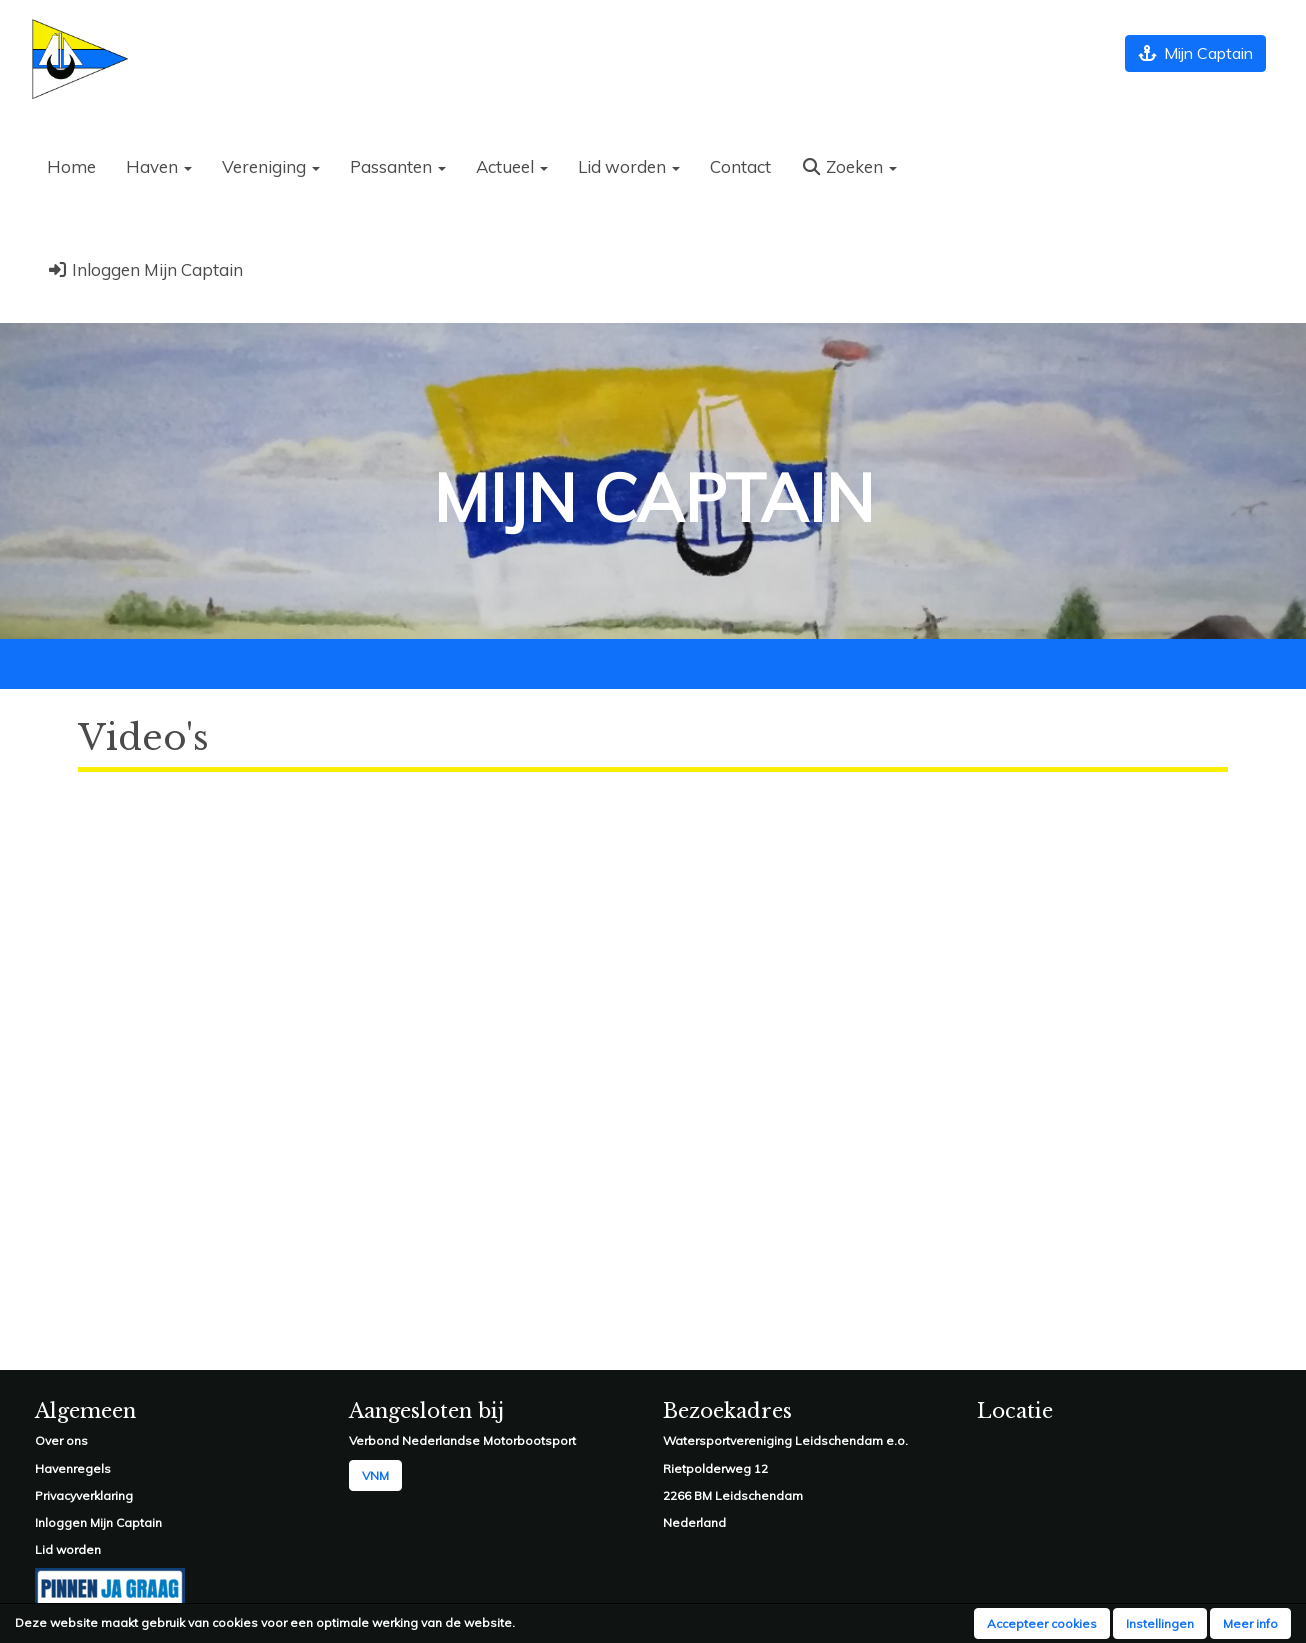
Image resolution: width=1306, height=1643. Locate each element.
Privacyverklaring (84, 1495)
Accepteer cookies (1042, 1623)
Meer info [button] (1250, 1623)
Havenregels (73, 1468)
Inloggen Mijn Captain (145, 269)
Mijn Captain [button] (1195, 53)
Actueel (512, 166)
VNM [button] (375, 1475)
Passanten (398, 166)
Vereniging (271, 166)
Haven (159, 166)
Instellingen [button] (1160, 1623)
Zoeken (849, 166)
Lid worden (629, 166)
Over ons (61, 1440)
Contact (740, 166)
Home (71, 166)
